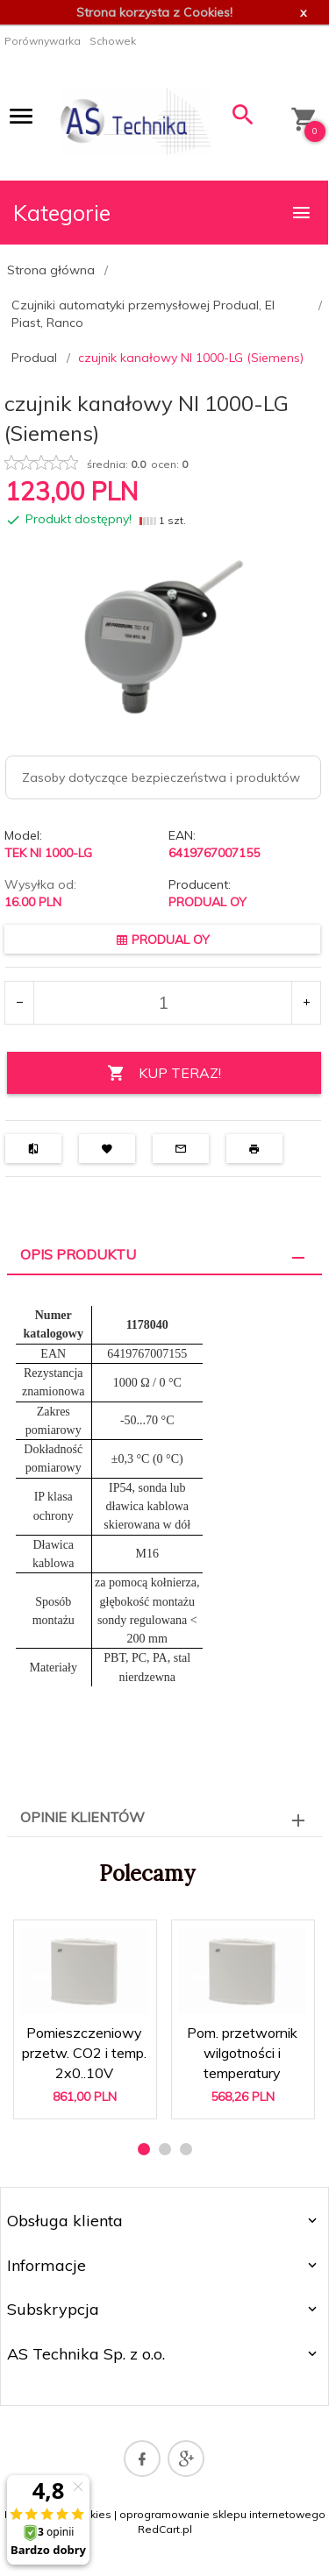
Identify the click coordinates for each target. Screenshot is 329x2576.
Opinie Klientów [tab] (82, 1817)
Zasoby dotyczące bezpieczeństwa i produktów (161, 777)
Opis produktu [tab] (78, 1254)
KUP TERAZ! (164, 1073)
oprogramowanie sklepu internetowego (222, 2514)
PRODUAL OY (207, 902)
